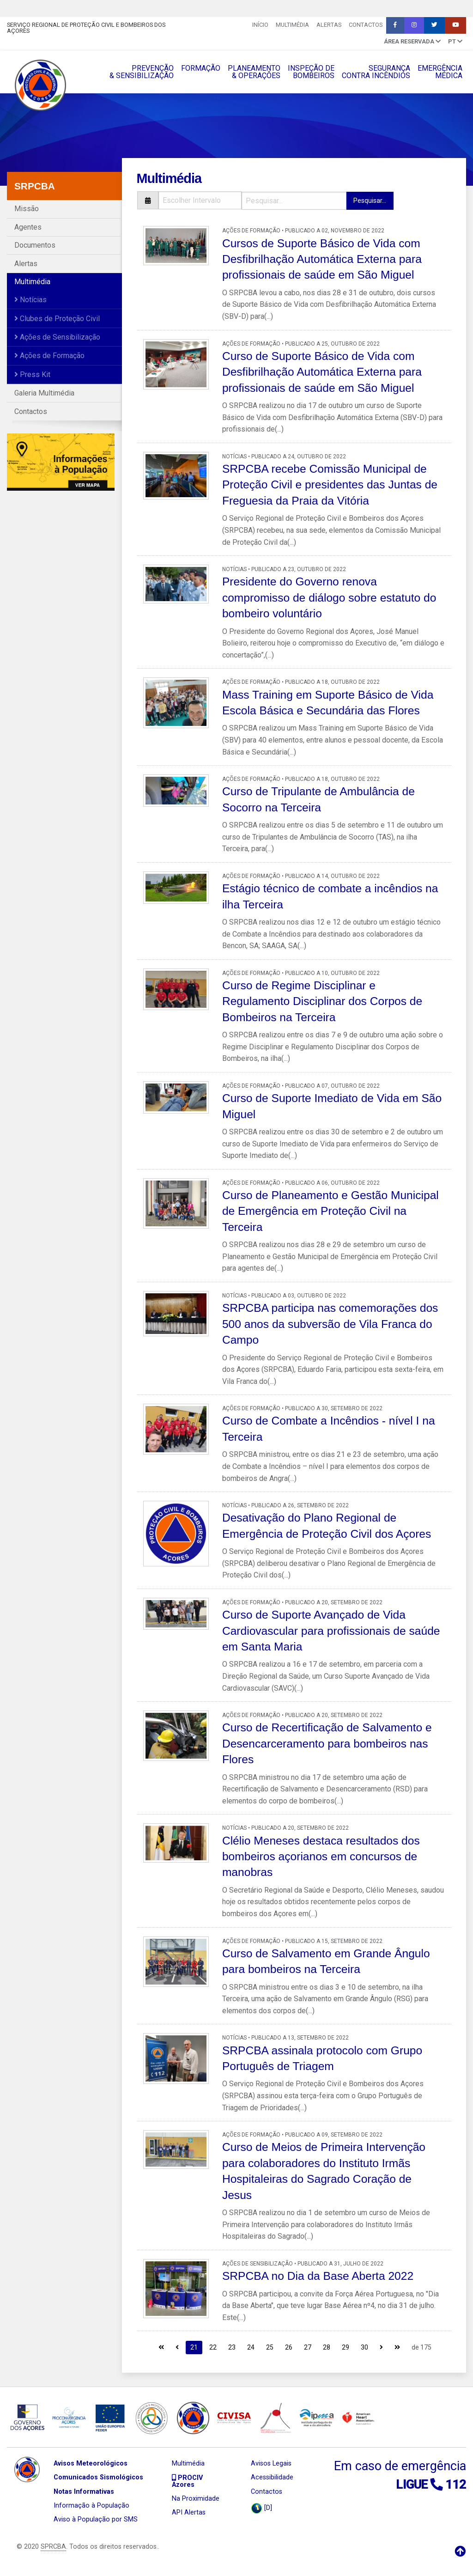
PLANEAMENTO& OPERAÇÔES (254, 72)
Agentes (28, 227)
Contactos (365, 24)
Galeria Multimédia (44, 393)
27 (307, 2347)
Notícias (30, 299)
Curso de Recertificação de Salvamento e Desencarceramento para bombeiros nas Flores (327, 1743)
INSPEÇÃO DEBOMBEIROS (311, 72)
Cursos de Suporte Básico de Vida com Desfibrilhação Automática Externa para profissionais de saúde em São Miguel (322, 259)
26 (288, 2347)
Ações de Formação (49, 355)
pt (455, 41)
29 (345, 2347)
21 (194, 2347)
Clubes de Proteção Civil (57, 318)
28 (326, 2347)
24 (251, 2347)
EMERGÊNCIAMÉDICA (440, 72)
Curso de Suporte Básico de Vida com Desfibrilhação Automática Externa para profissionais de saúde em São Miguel (322, 372)
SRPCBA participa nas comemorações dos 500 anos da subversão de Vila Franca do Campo (330, 1324)
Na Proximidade (195, 2499)
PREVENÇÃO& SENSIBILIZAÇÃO (141, 72)
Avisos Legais (271, 2463)
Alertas (328, 24)
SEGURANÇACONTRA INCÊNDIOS (376, 72)
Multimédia (292, 24)
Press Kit (32, 374)
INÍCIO (260, 24)
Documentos (34, 245)
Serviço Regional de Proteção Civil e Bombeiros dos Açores (86, 27)
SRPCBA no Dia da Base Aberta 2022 (317, 2276)
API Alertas (189, 2512)
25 (269, 2347)
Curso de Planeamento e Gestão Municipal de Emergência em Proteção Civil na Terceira (330, 1211)
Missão (26, 208)
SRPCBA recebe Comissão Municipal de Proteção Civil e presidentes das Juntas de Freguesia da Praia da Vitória (329, 485)
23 (232, 2347)
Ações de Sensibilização (57, 337)
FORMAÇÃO (200, 68)
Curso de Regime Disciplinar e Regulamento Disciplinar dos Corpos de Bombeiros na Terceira (322, 1001)
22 (213, 2347)
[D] (261, 2508)
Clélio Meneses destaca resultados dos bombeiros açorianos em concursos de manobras (321, 1856)
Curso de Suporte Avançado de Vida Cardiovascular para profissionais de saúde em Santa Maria (331, 1630)
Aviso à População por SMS (96, 2519)
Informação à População (91, 2505)
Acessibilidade (272, 2477)
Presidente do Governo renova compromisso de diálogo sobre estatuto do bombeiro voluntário (329, 597)
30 (364, 2347)
